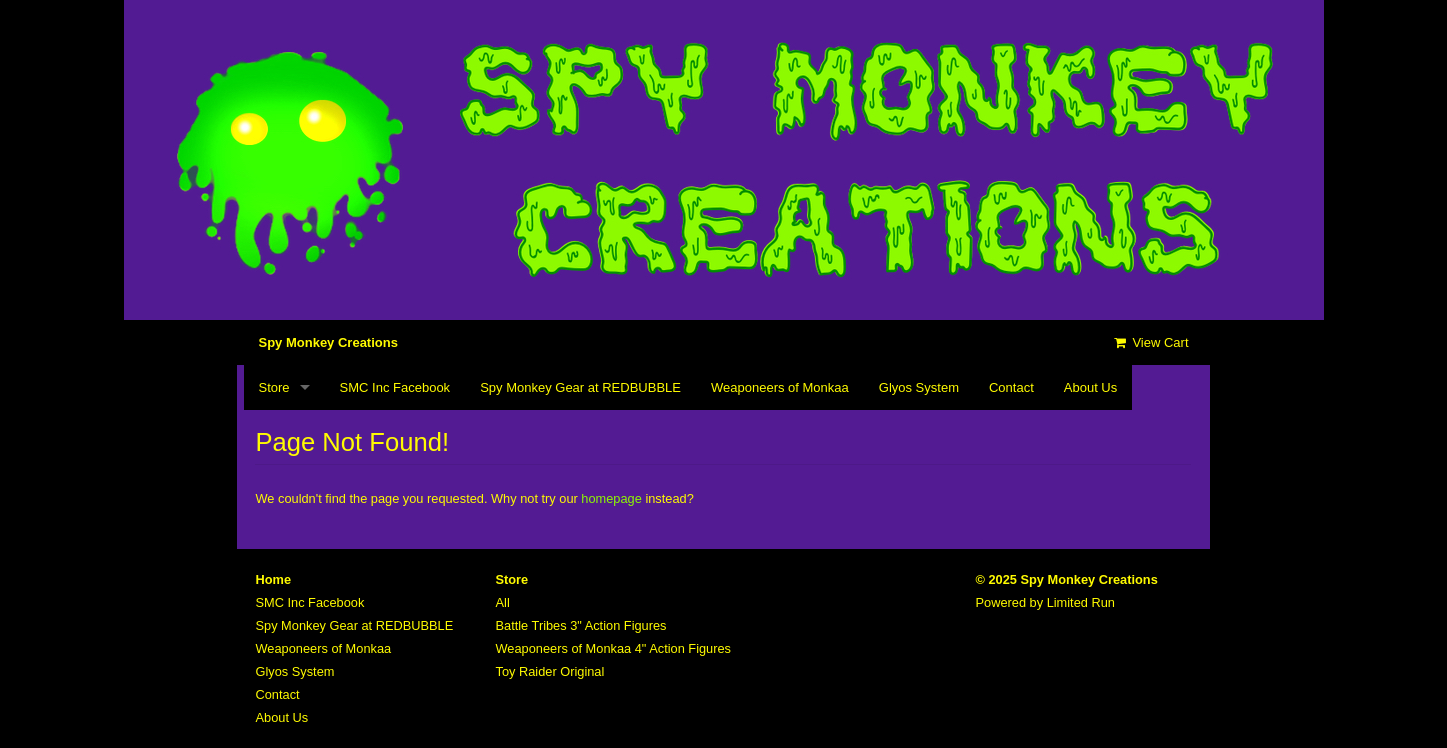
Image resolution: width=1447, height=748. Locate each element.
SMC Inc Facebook (395, 387)
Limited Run (1081, 602)
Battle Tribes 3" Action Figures (581, 625)
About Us (1090, 387)
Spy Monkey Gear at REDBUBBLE (580, 387)
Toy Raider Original (550, 671)
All (503, 602)
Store (274, 387)
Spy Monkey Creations (328, 342)
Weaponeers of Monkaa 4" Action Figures (614, 648)
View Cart (1150, 342)
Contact (1011, 387)
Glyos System (919, 387)
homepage (611, 498)
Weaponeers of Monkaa (780, 387)
